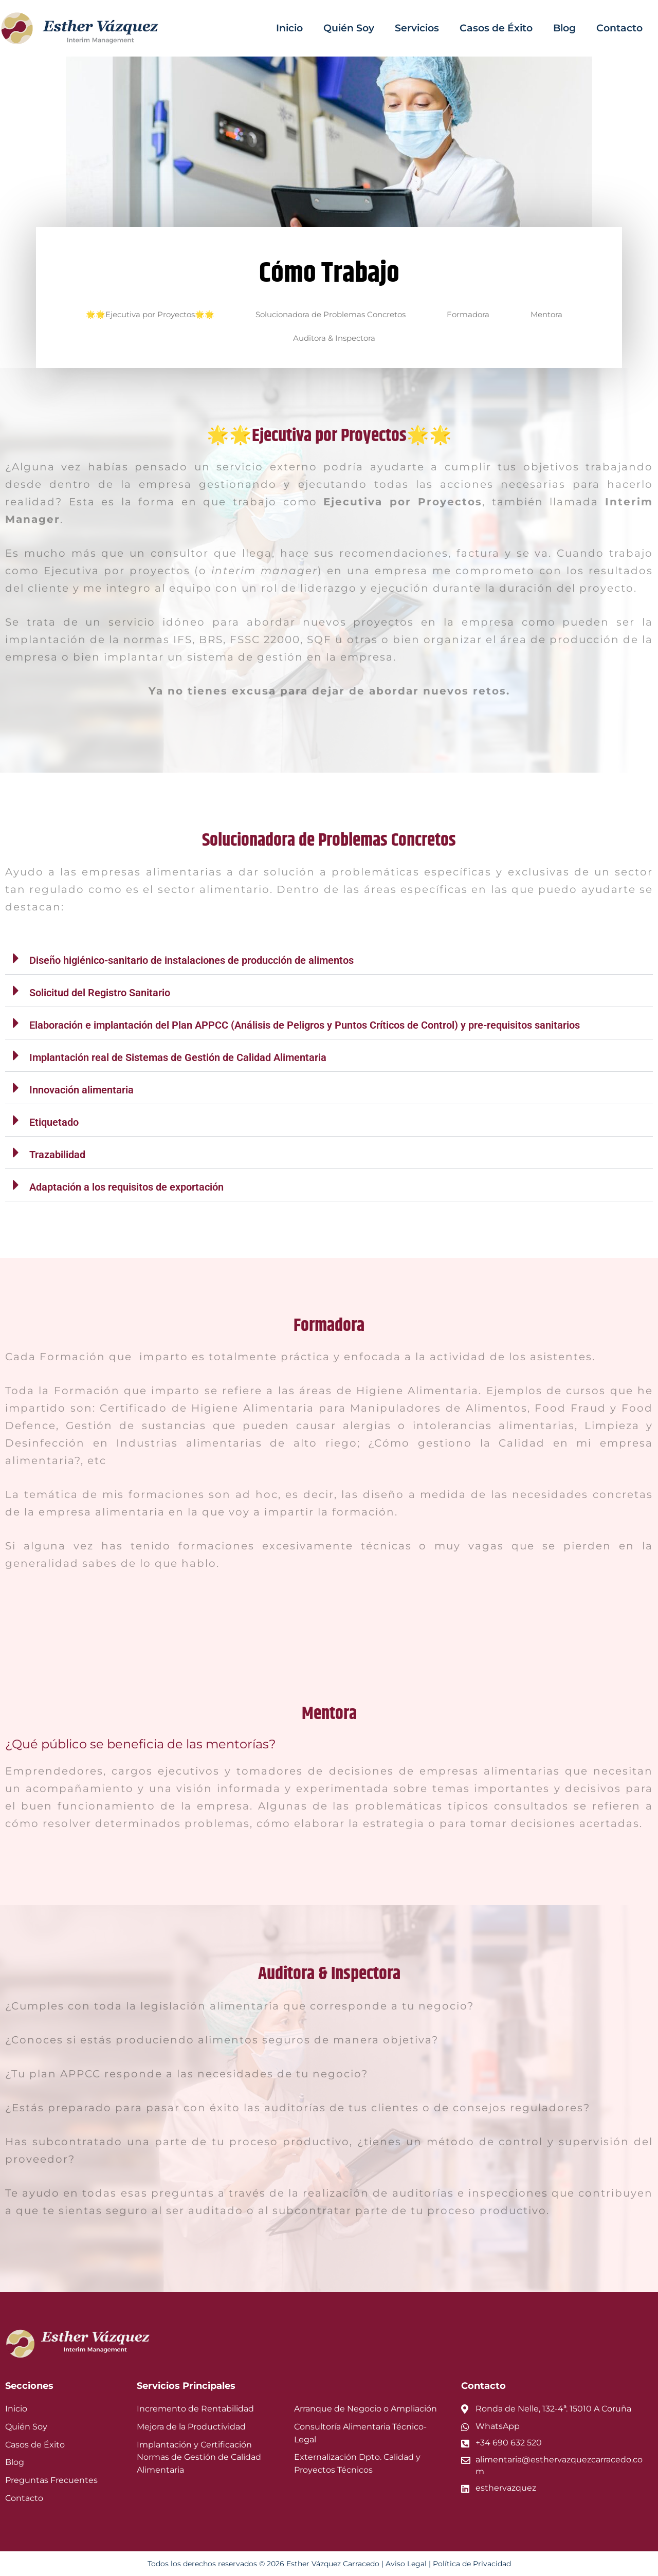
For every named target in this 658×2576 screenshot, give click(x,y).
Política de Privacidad (472, 2563)
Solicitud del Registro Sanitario (99, 992)
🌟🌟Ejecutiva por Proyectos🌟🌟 (150, 314)
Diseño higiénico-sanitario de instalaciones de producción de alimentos (191, 960)
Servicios (417, 28)
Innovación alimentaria (81, 1090)
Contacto (619, 28)
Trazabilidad (57, 1154)
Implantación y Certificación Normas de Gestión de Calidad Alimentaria (199, 2457)
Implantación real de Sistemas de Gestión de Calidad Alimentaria (177, 1057)
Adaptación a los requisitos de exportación (126, 1187)
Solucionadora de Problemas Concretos (330, 314)
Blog (564, 28)
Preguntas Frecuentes (51, 2480)
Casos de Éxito (496, 28)
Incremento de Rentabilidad (195, 2409)
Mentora (546, 314)
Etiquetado (54, 1122)
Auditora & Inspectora (334, 338)
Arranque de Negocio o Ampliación (365, 2409)
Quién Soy (348, 28)
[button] (329, 958)
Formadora (468, 314)
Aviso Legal (406, 2563)
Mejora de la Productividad (191, 2427)
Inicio (289, 28)
